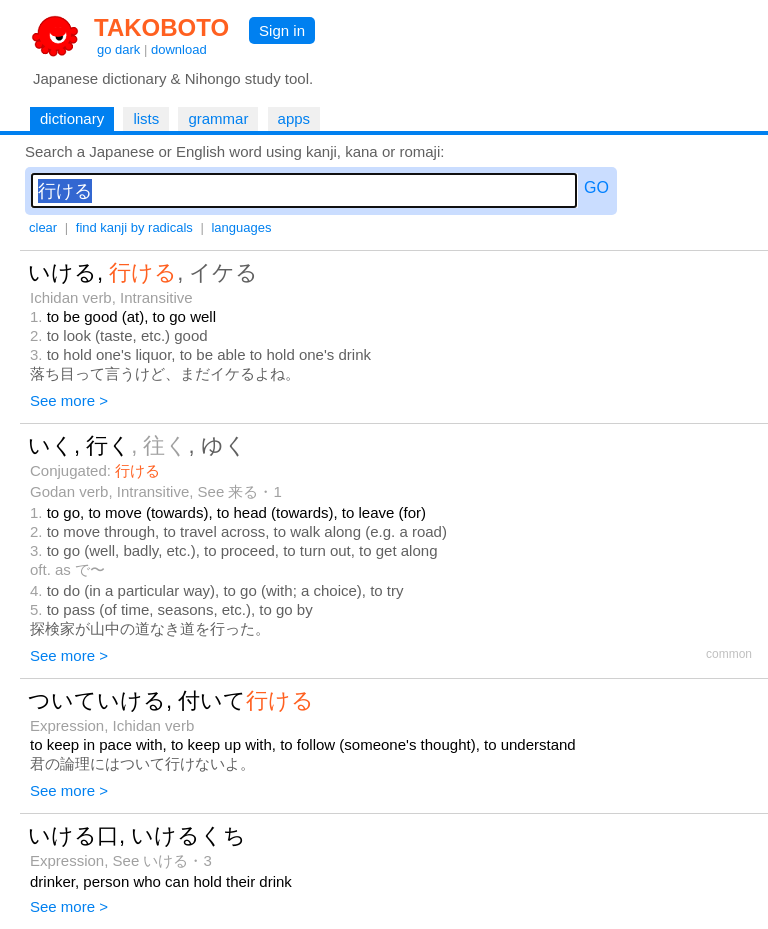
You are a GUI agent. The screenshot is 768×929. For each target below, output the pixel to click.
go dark (118, 49)
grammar (218, 118)
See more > (69, 400)
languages (241, 227)
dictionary (72, 118)
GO (596, 187)
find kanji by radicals (134, 227)
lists (146, 118)
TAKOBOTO (161, 27)
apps (294, 118)
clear (43, 227)
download (179, 49)
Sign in (282, 30)
